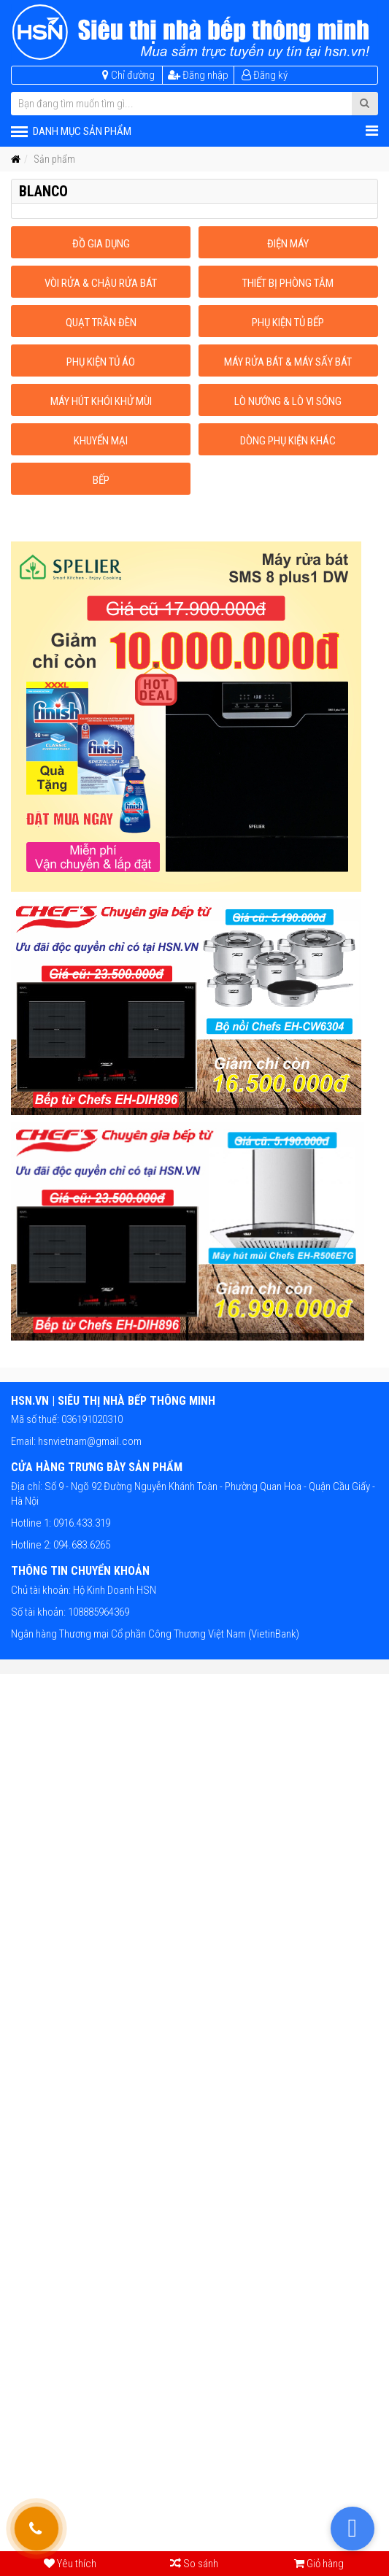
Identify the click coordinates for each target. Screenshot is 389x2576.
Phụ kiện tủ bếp (288, 322)
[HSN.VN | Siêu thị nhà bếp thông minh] (194, 32)
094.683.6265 (80, 1544)
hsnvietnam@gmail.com (90, 1441)
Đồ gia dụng (101, 243)
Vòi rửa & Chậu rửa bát (101, 283)
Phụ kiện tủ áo (100, 362)
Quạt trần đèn (101, 322)
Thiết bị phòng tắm (288, 283)
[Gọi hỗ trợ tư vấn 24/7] (36, 2528)
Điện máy (288, 243)
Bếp (101, 480)
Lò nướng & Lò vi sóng (288, 401)
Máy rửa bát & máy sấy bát (288, 362)
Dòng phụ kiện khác (288, 440)
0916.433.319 (80, 1523)
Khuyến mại (101, 440)
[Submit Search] (364, 103)
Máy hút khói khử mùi (101, 401)
